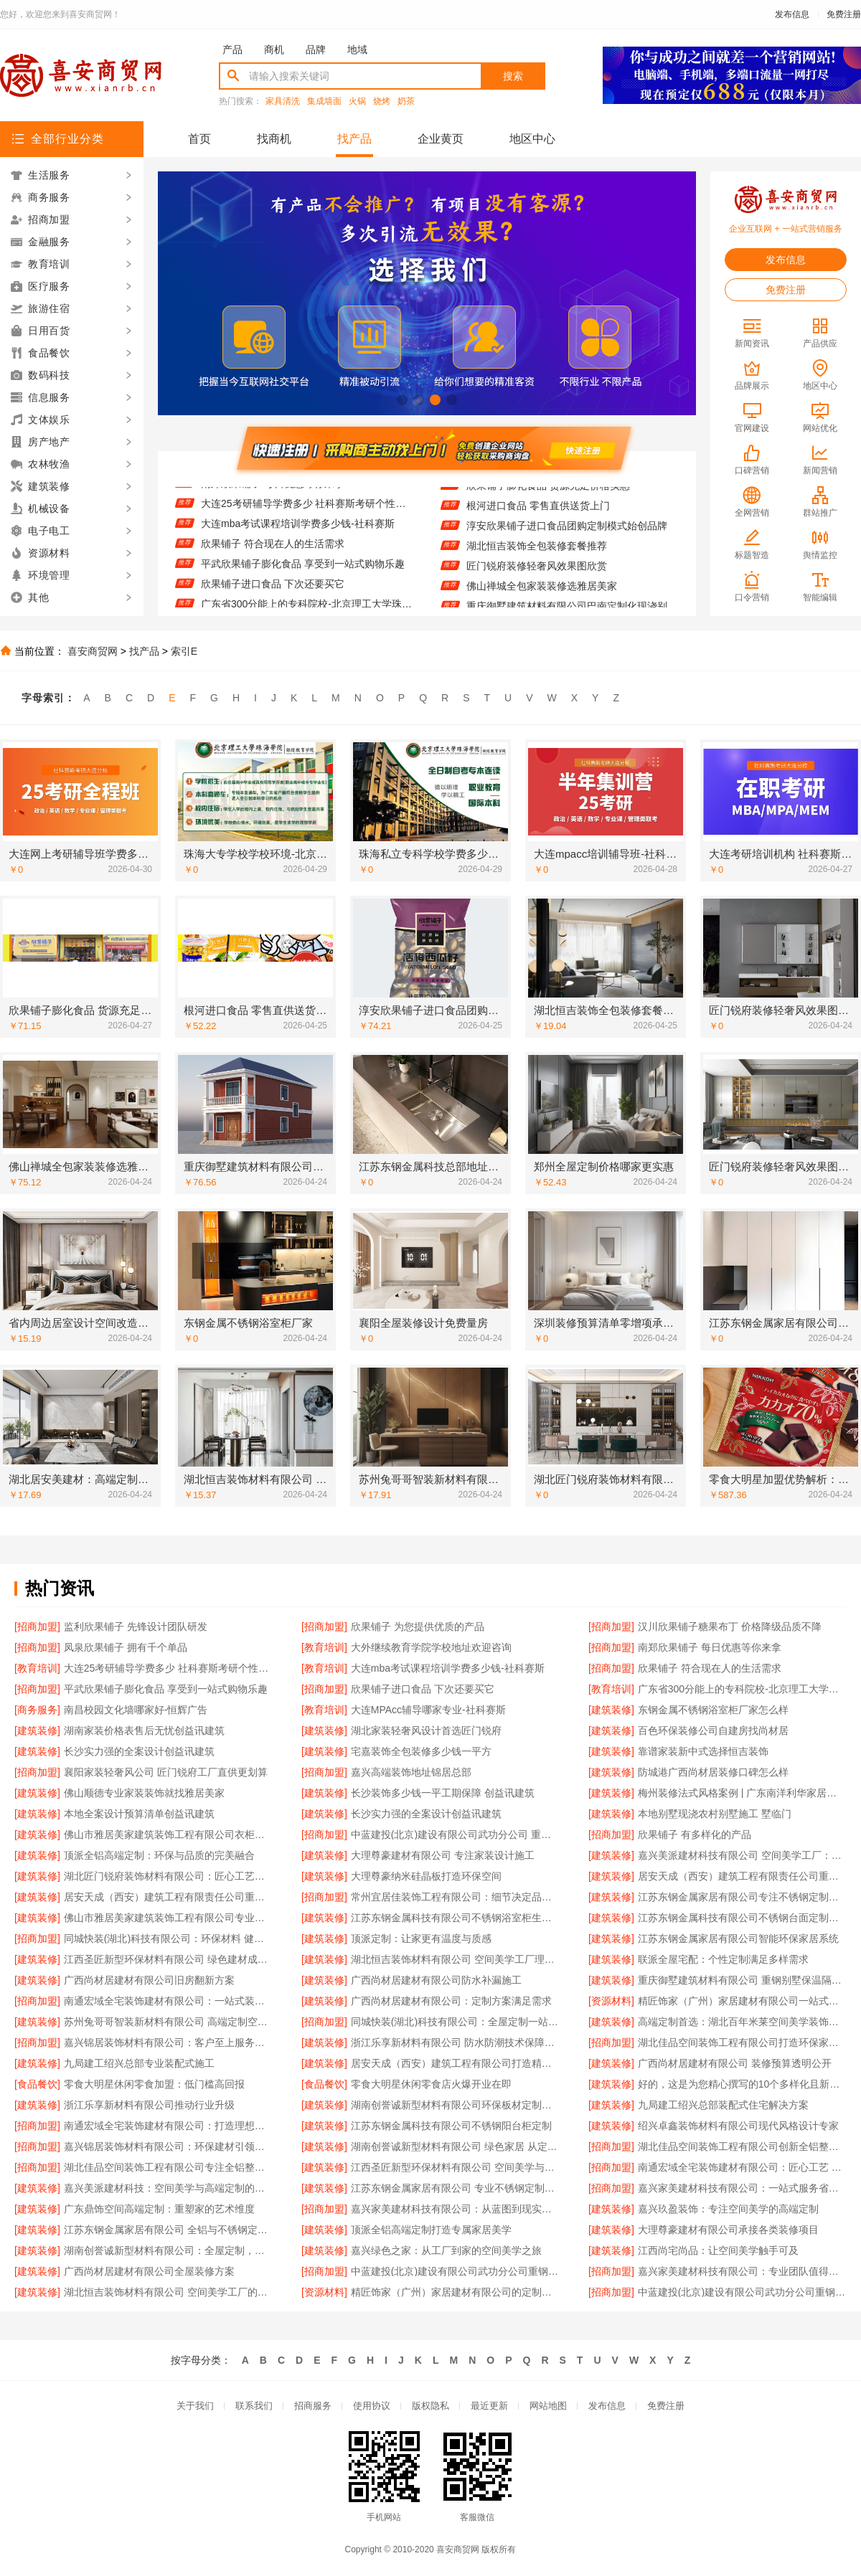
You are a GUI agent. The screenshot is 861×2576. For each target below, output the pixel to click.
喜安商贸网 (92, 651)
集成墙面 (324, 101)
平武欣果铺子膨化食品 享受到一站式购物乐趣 (303, 578)
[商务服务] (37, 1710)
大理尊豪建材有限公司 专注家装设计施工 (443, 1855)
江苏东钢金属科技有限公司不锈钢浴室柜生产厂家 (455, 1918)
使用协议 (371, 2405)
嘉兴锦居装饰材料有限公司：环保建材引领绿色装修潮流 (168, 2146)
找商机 (274, 139)
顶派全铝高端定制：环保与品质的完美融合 (159, 1855)
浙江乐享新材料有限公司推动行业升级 (149, 2105)
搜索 (513, 76)
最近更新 (489, 2405)
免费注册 (844, 14)
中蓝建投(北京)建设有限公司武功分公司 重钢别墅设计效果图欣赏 (455, 1834)
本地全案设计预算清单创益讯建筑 (139, 1814)
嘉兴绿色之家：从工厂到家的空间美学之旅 (446, 2250)
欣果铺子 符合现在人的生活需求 (272, 558)
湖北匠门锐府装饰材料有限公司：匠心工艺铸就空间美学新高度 (168, 1876)
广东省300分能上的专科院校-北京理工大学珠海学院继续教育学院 (742, 1689)
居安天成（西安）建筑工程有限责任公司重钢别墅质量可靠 (168, 1897)
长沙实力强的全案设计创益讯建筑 (139, 1751)
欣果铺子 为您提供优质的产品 (417, 1626)
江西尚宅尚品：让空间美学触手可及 (718, 2250)
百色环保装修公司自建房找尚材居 (713, 1730)
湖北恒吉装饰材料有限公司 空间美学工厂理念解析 (455, 1959)
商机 (274, 49)
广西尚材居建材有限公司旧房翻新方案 (149, 1980)
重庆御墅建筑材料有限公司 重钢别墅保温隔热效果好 (742, 1980)
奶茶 (406, 101)
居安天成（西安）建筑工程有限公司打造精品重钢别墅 (455, 2063)
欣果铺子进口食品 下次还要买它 (272, 599)
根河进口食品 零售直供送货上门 (538, 520)
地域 (357, 49)
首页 (199, 139)
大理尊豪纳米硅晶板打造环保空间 (426, 1876)
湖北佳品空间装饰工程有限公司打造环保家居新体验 (742, 2042)
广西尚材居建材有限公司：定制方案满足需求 (451, 2001)
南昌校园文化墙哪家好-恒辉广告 (136, 1710)
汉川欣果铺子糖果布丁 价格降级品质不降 (730, 1626)
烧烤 (381, 101)
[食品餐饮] (37, 2084)
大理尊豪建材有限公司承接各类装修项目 (728, 2230)
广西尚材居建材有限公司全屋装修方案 (149, 2271)
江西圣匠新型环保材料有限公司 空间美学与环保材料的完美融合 (455, 2167)
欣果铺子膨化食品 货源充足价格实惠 (548, 500)
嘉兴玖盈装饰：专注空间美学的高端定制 (728, 2209)
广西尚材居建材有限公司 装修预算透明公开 (735, 2063)
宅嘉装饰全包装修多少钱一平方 (421, 1751)
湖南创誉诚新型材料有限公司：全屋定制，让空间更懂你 (168, 2250)
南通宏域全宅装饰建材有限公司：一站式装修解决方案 (168, 2001)
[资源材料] (611, 2001)
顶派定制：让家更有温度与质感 (421, 1938)
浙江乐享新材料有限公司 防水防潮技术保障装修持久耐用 (455, 2042)
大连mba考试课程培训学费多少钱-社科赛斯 (298, 538)
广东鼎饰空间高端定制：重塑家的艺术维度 (159, 2209)
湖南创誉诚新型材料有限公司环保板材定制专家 (455, 2105)
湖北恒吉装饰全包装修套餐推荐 (536, 560)
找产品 (354, 139)
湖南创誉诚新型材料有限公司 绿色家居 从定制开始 (455, 2146)
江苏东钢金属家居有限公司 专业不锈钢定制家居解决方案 (455, 2188)
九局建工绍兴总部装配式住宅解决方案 (723, 2105)
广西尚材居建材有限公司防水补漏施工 (436, 1980)
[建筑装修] (611, 1710)
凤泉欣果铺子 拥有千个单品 (125, 1647)
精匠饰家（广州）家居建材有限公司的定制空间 (455, 2292)
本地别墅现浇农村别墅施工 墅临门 (714, 1814)
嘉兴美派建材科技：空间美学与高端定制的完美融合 (168, 2188)
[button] (402, 399)
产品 (232, 49)
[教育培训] (324, 1647)
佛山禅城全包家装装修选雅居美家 (541, 600)
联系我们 (254, 2405)
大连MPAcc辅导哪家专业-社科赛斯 (428, 1710)
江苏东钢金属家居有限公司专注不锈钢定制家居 (742, 1897)
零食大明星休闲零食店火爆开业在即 (431, 2084)
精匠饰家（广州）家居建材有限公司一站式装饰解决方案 (742, 2001)
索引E (184, 651)
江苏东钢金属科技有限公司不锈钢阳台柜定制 (451, 2126)
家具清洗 (282, 101)
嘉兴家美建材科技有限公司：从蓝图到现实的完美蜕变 (455, 2209)
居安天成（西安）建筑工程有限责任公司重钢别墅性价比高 (742, 1876)
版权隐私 (430, 2405)
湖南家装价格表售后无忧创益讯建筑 (144, 1730)
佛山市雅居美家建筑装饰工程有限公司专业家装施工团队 (168, 1918)
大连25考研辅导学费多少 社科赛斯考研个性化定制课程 (307, 518)
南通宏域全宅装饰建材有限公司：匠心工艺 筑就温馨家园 (742, 2167)
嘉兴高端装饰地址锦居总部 (411, 1772)
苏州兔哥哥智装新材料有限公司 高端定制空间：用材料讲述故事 (168, 2022)
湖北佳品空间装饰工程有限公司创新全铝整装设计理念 (742, 2146)
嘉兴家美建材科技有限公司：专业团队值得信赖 (742, 2271)
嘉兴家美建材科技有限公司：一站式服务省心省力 (742, 2188)
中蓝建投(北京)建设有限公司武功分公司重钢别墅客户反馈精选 (742, 2292)
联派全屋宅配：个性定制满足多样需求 (723, 1959)
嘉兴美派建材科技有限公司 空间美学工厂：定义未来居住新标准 (742, 1855)
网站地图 (548, 2405)
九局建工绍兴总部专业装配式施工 (139, 2063)
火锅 (357, 101)
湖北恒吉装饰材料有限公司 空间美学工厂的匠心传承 (168, 2292)
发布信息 (792, 14)
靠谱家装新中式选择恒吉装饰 (703, 1751)
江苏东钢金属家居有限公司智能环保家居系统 (738, 1938)
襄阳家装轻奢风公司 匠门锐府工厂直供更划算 (166, 1772)
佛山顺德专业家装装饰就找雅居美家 (144, 1793)
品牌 (316, 49)
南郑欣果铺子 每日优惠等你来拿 (272, 498)
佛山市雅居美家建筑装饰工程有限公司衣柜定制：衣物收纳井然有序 (168, 1834)
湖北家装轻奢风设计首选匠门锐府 (426, 1730)
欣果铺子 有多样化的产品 (694, 1834)
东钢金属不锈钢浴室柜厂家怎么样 (713, 1710)
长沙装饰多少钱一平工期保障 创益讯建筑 (443, 1793)
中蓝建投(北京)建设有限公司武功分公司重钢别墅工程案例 (455, 2271)
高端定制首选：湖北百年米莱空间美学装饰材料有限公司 (742, 2022)
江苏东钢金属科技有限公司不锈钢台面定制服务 (742, 1918)
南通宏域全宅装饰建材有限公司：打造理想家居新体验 (168, 2126)
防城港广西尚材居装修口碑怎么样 (713, 1772)
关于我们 (195, 2405)
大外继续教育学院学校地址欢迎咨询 (431, 1647)
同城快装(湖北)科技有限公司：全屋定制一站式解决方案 (455, 2022)
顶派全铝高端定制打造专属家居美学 (431, 2230)
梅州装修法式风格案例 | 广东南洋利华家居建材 (742, 1793)
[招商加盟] (37, 1626)
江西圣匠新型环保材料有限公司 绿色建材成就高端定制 (168, 1959)
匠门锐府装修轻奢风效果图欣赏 (536, 580)
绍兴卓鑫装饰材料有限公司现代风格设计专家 (738, 2126)
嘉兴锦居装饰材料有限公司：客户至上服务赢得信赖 (168, 2042)
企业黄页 (441, 139)
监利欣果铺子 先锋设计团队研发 (135, 1626)
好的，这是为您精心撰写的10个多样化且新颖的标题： (742, 2084)
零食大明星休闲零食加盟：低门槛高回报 (154, 2084)
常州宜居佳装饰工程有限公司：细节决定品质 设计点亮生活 (455, 1897)
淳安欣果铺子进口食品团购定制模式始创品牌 (566, 540)
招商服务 (312, 2405)
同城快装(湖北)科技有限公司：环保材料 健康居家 (168, 1938)
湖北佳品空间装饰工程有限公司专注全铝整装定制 (168, 2167)
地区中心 (532, 139)
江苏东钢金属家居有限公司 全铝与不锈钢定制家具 (168, 2230)
